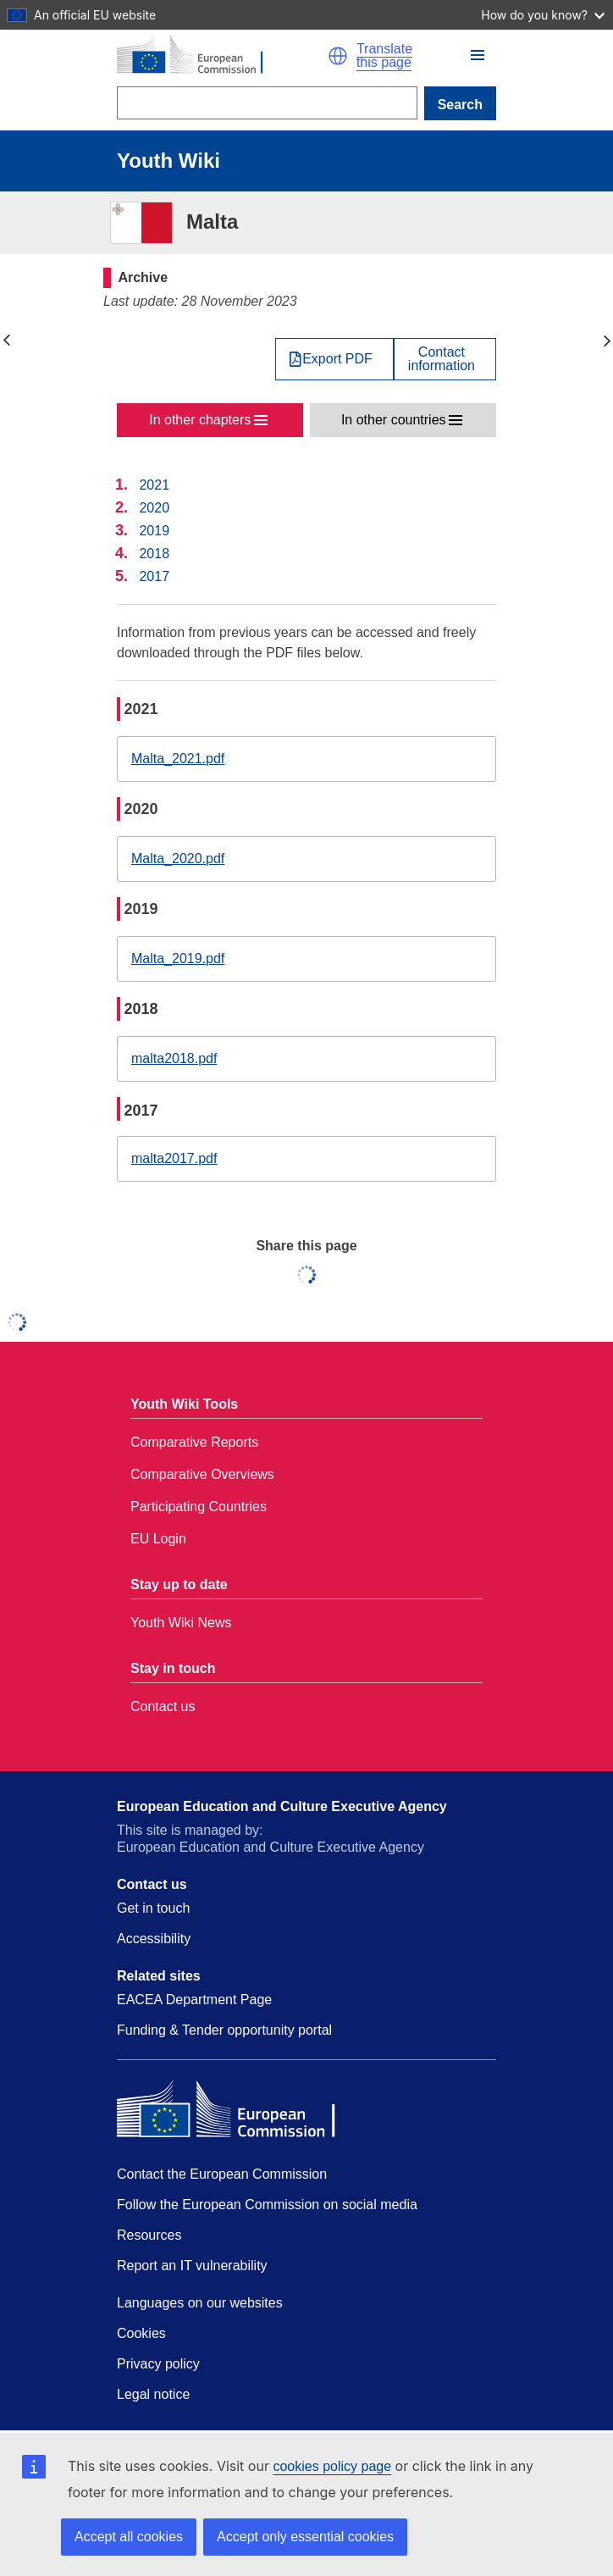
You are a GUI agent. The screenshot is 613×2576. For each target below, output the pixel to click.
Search (460, 104)
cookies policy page (332, 2466)
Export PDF (337, 359)
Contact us (162, 1706)
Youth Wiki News (180, 1622)
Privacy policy (158, 2364)
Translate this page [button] (384, 55)
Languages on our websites (200, 2303)
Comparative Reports (194, 1442)
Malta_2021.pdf (177, 758)
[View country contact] (445, 359)
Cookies (141, 2333)
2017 (154, 576)
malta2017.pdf (174, 1158)
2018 (154, 553)
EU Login (158, 1539)
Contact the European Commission (222, 2174)
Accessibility (154, 1938)
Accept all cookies (129, 2536)
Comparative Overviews (202, 1474)
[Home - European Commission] (222, 56)
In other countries (393, 420)
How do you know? (543, 15)
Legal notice (153, 2394)
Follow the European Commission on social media (267, 2204)
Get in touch (153, 1908)
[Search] (267, 102)
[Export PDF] (334, 359)
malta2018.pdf (174, 1058)
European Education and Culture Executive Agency (282, 1806)
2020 (154, 508)
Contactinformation (441, 359)
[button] (338, 56)
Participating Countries (198, 1506)
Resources (149, 2235)
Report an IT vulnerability (192, 2265)
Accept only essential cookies (305, 2536)
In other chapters (200, 420)
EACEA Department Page (194, 1999)
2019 (154, 531)
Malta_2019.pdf (177, 958)
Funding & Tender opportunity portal (224, 2030)
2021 (154, 485)
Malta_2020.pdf (177, 858)
